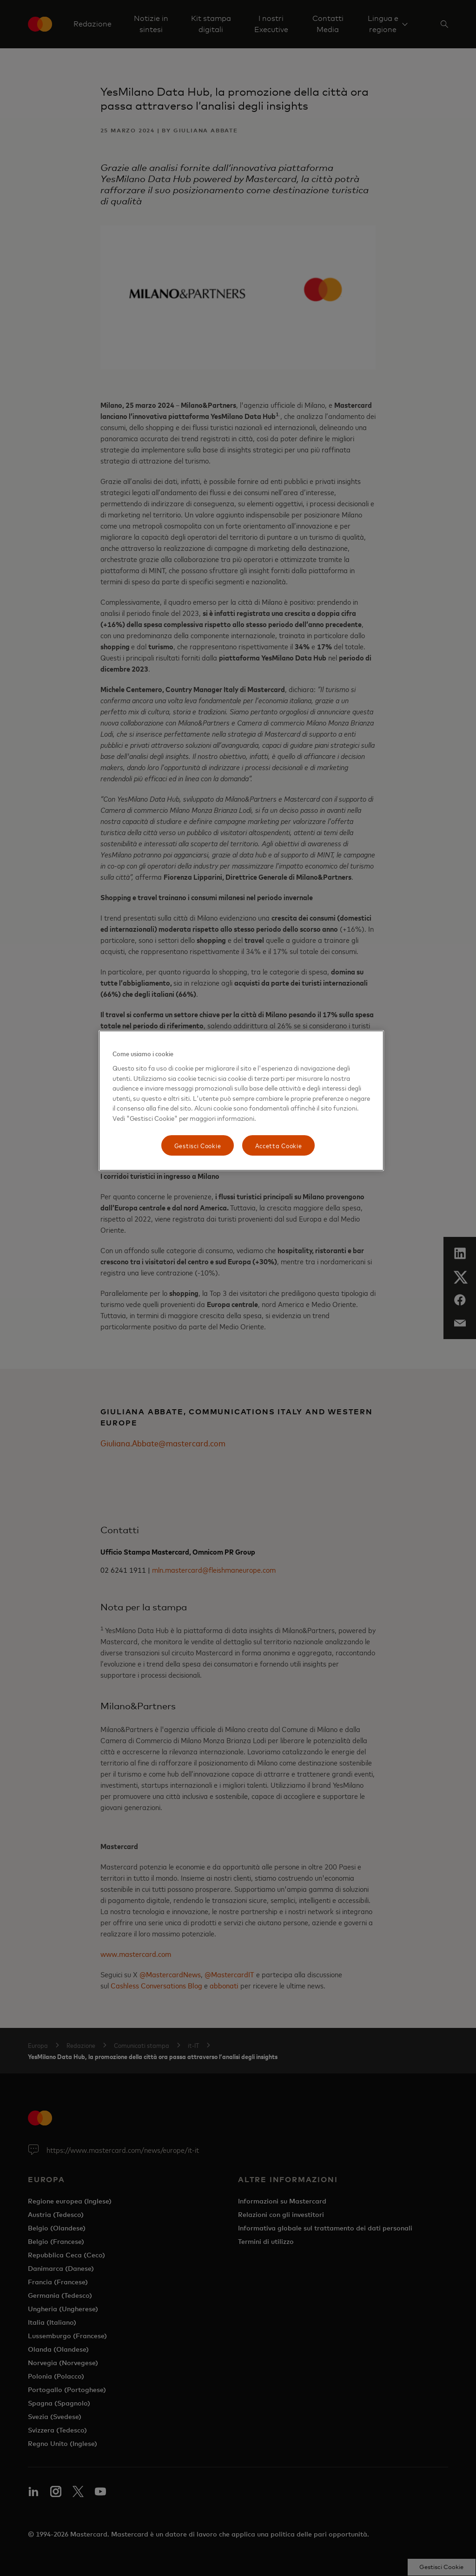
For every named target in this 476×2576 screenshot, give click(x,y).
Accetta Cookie (278, 1145)
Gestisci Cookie (197, 1145)
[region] (241, 1100)
